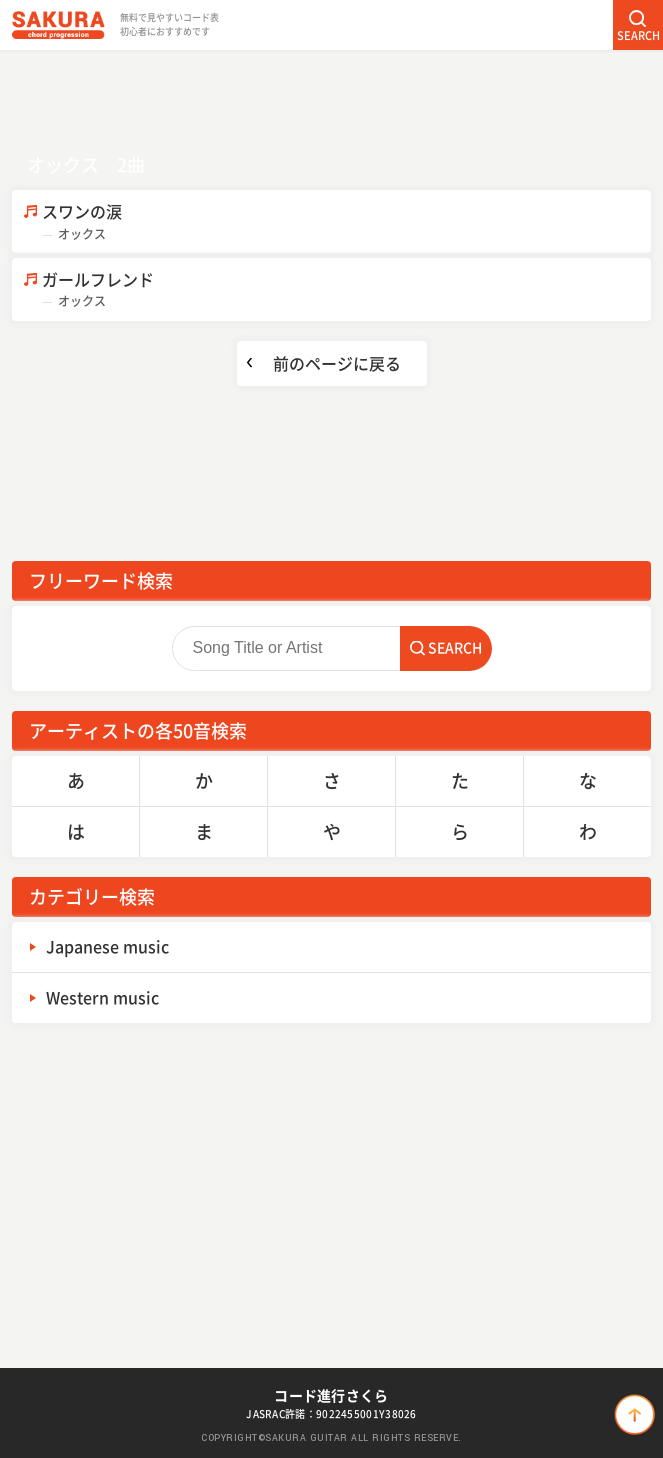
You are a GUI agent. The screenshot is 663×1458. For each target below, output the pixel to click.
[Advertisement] (332, 95)
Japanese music (107, 946)
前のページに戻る (337, 363)
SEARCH (638, 35)
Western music (102, 997)
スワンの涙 (346, 221)
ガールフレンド (346, 289)
